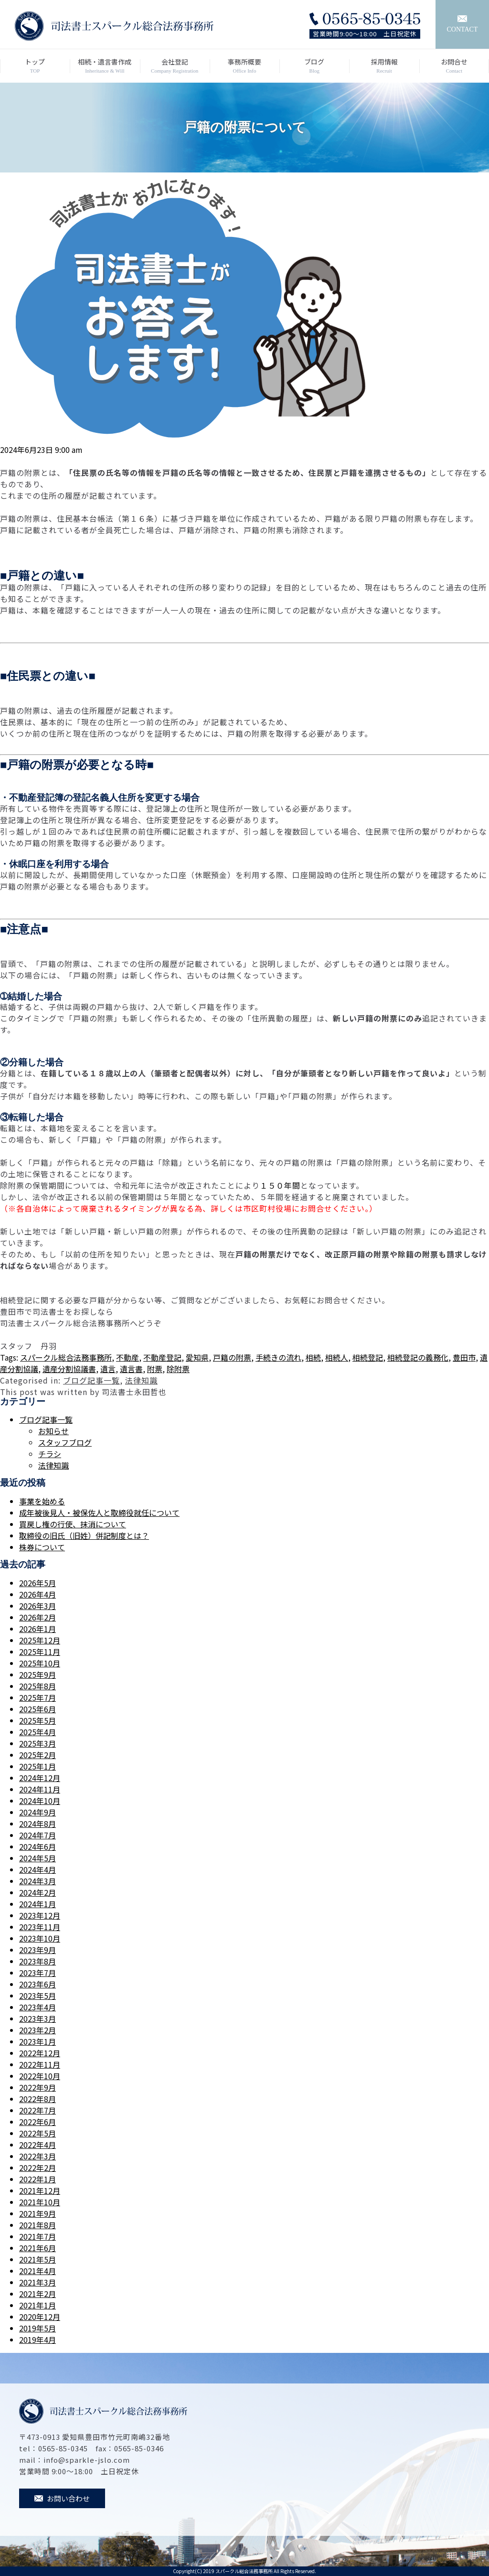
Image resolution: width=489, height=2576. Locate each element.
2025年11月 (39, 1651)
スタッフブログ (65, 1442)
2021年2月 (37, 2293)
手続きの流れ (278, 1357)
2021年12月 (39, 2190)
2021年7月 (37, 2236)
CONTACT (462, 24)
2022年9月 (37, 2087)
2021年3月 (37, 2282)
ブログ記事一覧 (91, 1380)
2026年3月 (37, 1605)
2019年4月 (37, 2339)
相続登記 (367, 1357)
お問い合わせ (62, 2498)
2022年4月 (37, 2144)
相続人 (336, 1357)
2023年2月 (37, 2030)
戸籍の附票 (232, 1357)
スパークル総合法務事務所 (66, 1357)
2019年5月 (37, 2328)
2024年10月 (39, 1800)
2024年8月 (37, 1823)
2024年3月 (37, 1881)
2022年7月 (37, 2110)
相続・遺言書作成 (104, 66)
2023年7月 (37, 1972)
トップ (35, 66)
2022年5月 (37, 2133)
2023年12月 (39, 1915)
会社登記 (175, 66)
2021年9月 (37, 2213)
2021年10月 (39, 2202)
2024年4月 (37, 1869)
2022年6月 (37, 2121)
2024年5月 (37, 1858)
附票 (154, 1368)
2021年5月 (37, 2259)
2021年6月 (37, 2248)
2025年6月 (37, 1709)
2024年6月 (37, 1846)
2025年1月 (37, 1766)
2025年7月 (37, 1697)
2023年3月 (37, 2018)
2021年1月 (37, 2305)
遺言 (108, 1368)
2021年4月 (37, 2270)
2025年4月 (37, 1732)
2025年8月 (37, 1686)
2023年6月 (37, 1984)
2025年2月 (37, 1754)
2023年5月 (37, 1995)
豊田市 (464, 1357)
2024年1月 (37, 1904)
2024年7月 (37, 1835)
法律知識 (141, 1380)
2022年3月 (37, 2156)
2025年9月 (37, 1674)
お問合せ (454, 66)
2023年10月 (39, 1938)
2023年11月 (39, 1926)
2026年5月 (37, 1583)
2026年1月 (37, 1628)
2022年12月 (39, 2053)
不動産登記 (162, 1357)
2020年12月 (39, 2316)
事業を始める (42, 1501)
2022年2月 (37, 2167)
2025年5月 (37, 1720)
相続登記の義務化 (417, 1357)
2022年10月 (39, 2076)
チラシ (49, 1454)
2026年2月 (37, 1617)
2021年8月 (37, 2225)
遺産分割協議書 (69, 1368)
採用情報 (384, 66)
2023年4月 (37, 2007)
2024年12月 (39, 1777)
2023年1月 (37, 2041)
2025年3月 (37, 1743)
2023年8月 (37, 1961)
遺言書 (131, 1368)
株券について (42, 1547)
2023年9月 (37, 1949)
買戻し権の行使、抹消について (72, 1524)
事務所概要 (244, 66)
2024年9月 (37, 1812)
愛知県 (197, 1357)
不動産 (127, 1357)
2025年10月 (39, 1663)
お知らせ (53, 1431)
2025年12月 (39, 1640)
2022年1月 (37, 2179)
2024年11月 (39, 1789)
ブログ (314, 66)
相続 (313, 1357)
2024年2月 (37, 1892)
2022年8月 (37, 2098)
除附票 (178, 1368)
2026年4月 (37, 1594)
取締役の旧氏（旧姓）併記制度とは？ (84, 1535)
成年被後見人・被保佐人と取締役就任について (99, 1512)
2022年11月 (39, 2064)
